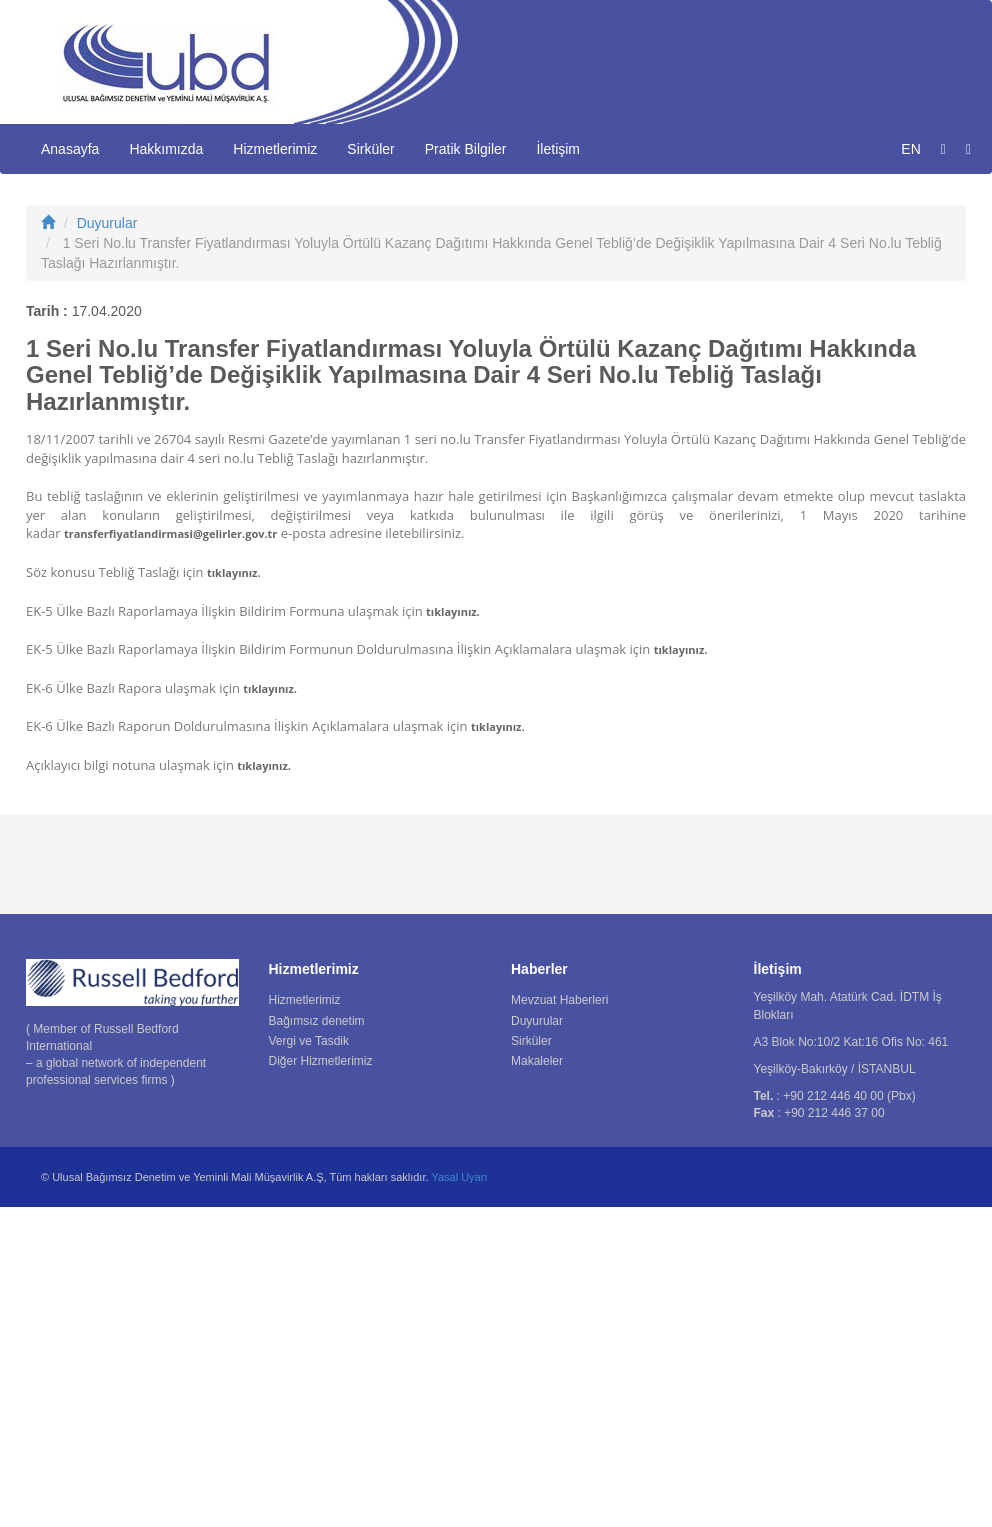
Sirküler (370, 149)
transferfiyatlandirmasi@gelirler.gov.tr (170, 853)
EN (910, 149)
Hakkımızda (166, 149)
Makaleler (537, 1380)
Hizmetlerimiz (275, 149)
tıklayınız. (234, 891)
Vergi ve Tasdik (309, 1360)
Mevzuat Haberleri (559, 1320)
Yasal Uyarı (459, 1497)
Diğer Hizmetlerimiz (321, 1380)
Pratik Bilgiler (466, 149)
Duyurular (107, 542)
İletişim (558, 149)
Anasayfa (70, 149)
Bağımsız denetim (317, 1340)
